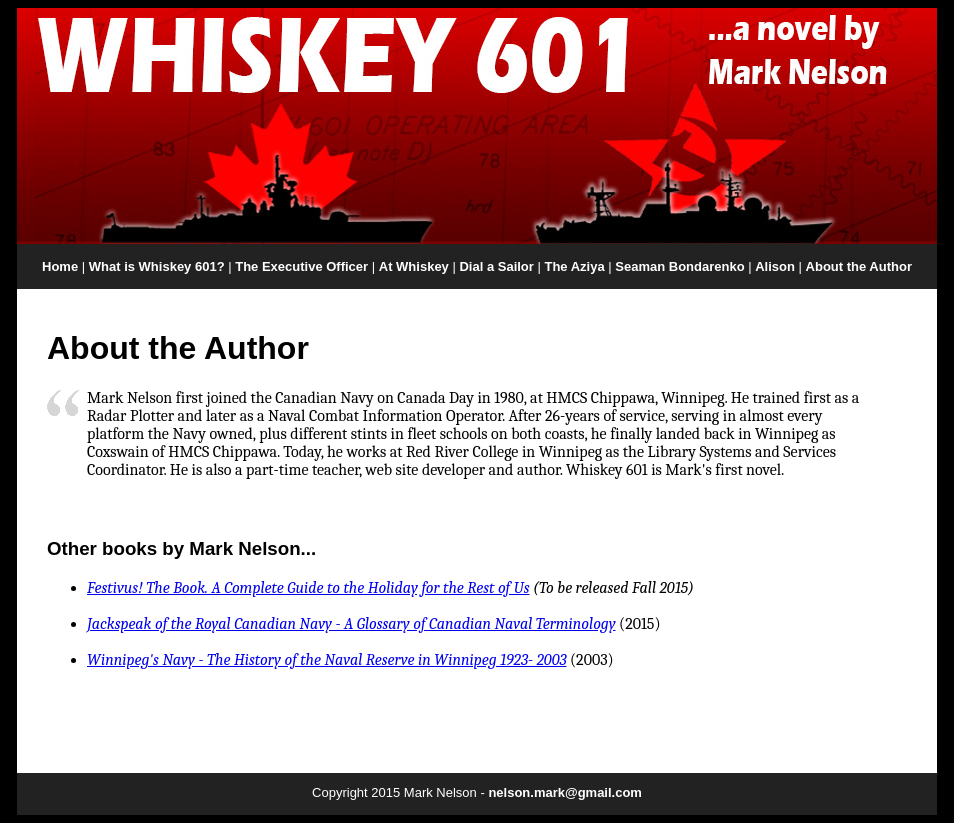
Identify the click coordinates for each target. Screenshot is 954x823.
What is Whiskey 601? (157, 266)
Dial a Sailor (496, 266)
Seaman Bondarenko (679, 266)
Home (60, 266)
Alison (775, 266)
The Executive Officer (301, 266)
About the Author (859, 266)
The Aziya (574, 266)
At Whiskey (414, 266)
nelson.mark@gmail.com (565, 792)
